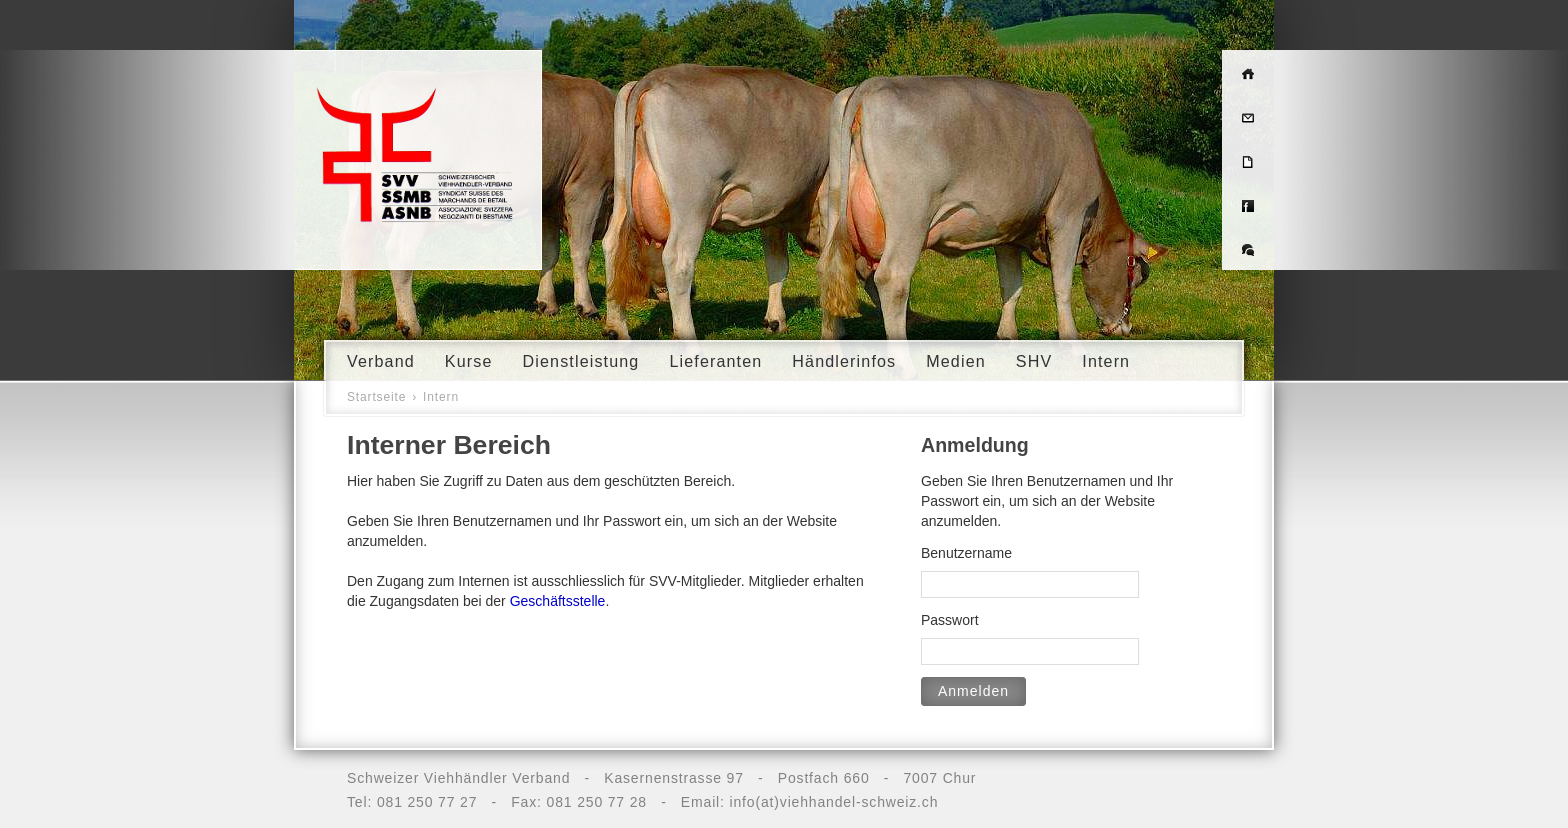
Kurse (469, 361)
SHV (1034, 361)
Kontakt (1248, 116)
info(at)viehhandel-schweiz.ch (834, 802)
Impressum (1248, 160)
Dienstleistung (581, 361)
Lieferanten (715, 361)
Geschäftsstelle (558, 601)
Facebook (1248, 204)
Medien (956, 361)
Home (1248, 72)
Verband (381, 361)
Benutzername (966, 553)
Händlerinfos (844, 361)
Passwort (950, 620)
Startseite (376, 397)
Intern (1106, 361)
